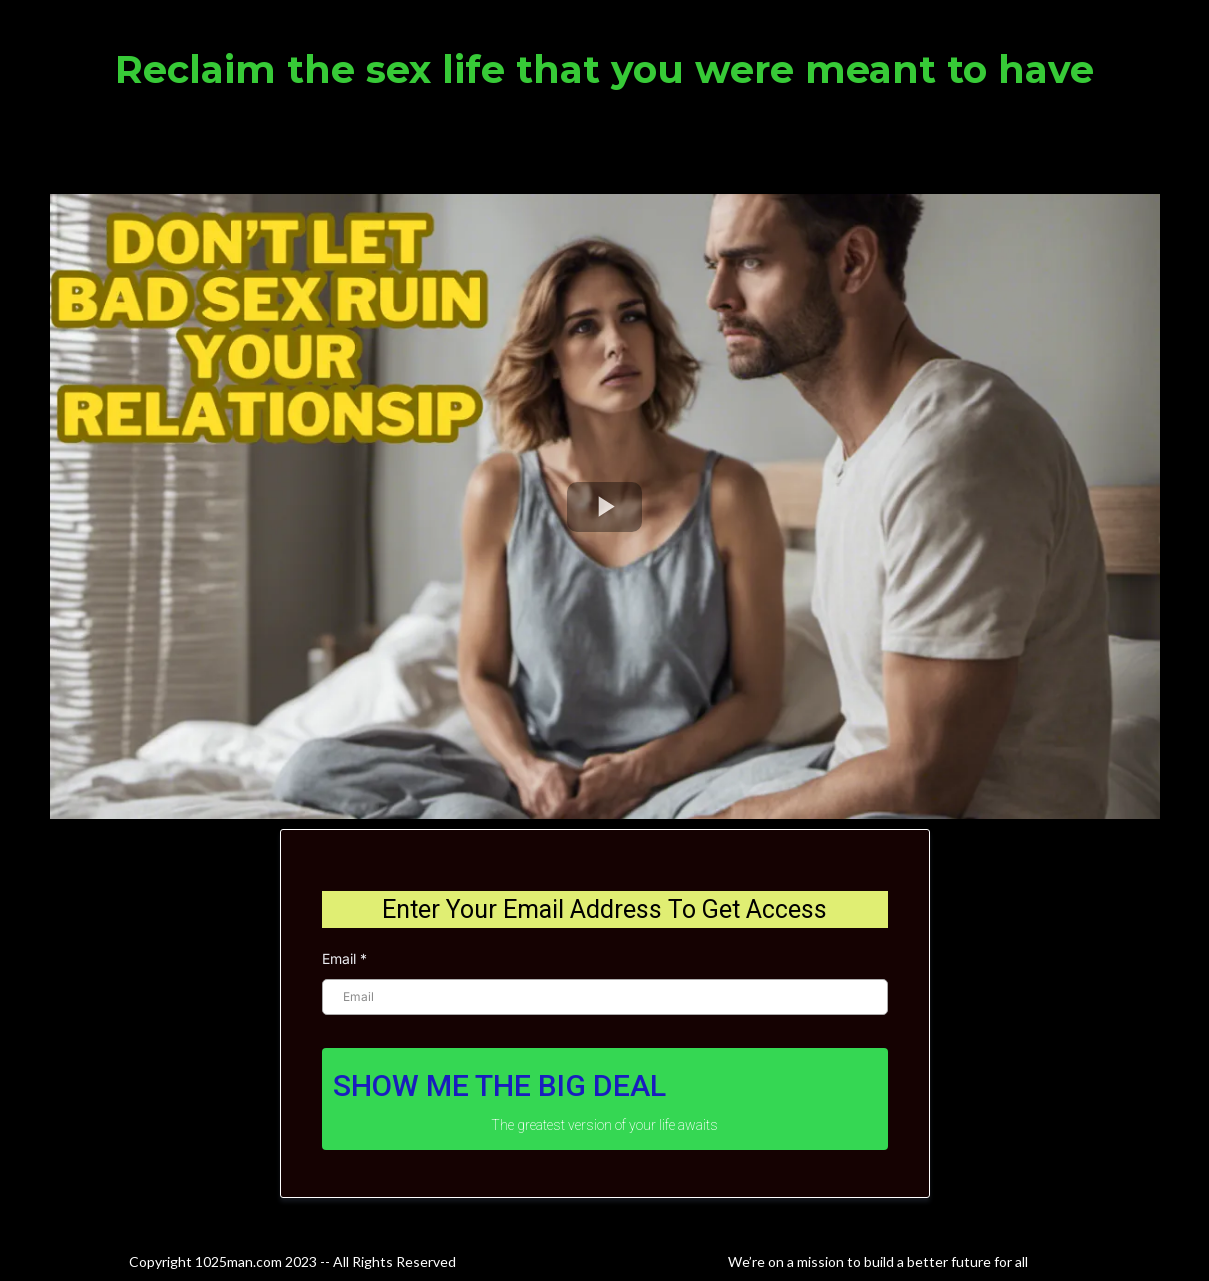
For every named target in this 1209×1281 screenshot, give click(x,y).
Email (344, 958)
